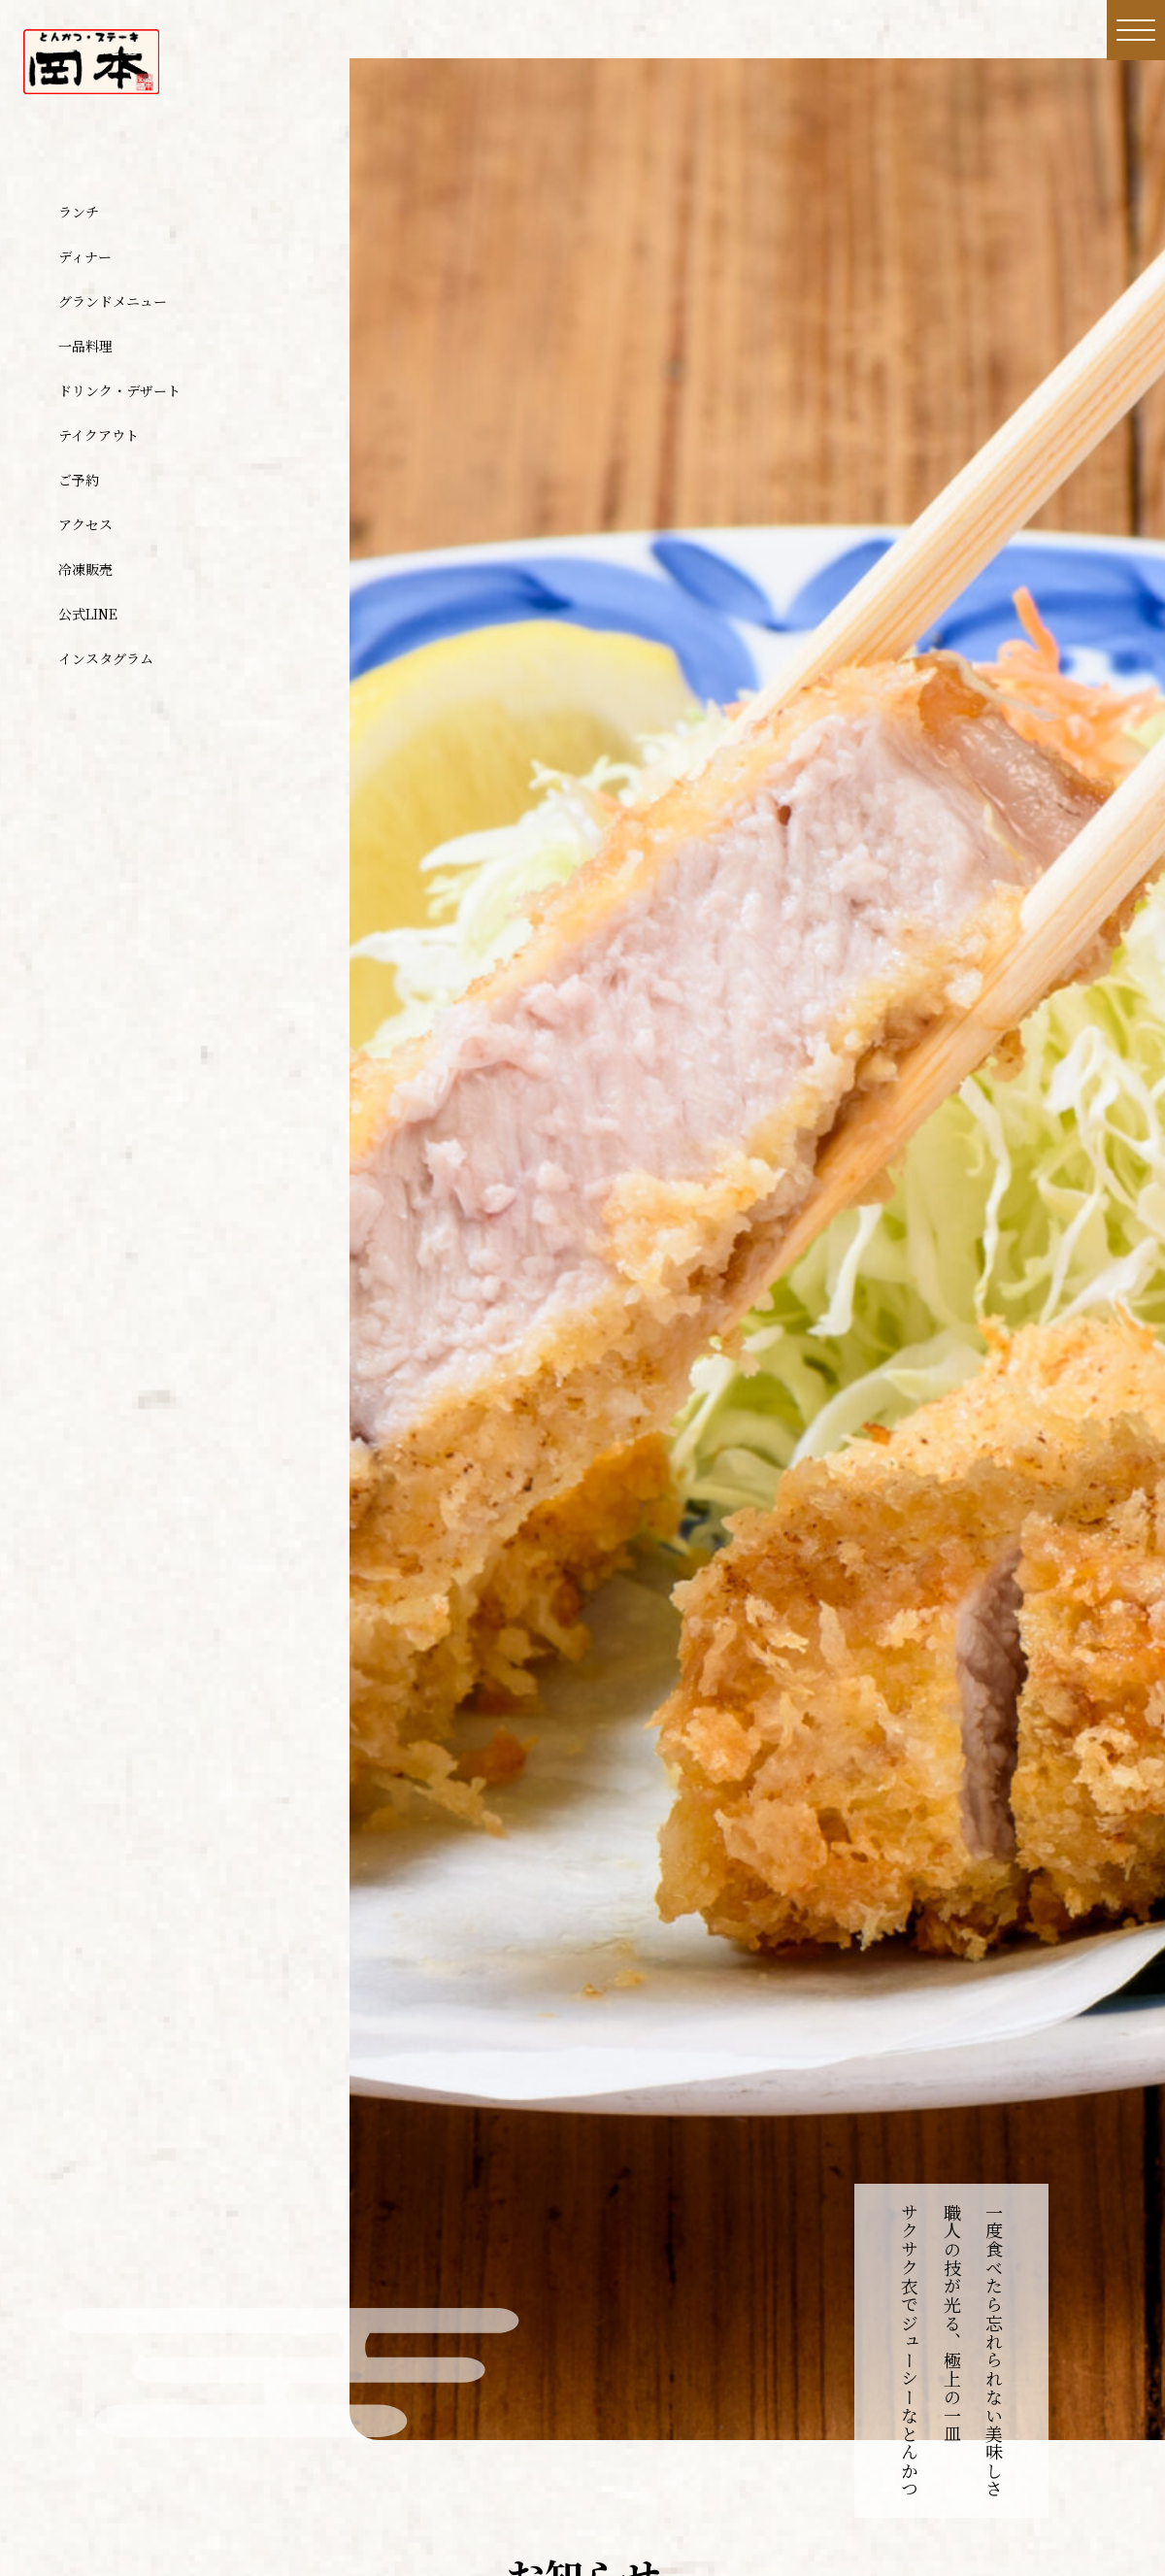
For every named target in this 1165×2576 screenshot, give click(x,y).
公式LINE (87, 613)
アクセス (85, 524)
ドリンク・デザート (119, 390)
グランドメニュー (112, 301)
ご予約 (78, 479)
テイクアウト (98, 435)
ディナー (85, 256)
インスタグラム (105, 658)
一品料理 (85, 345)
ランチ (78, 211)
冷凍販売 (85, 569)
